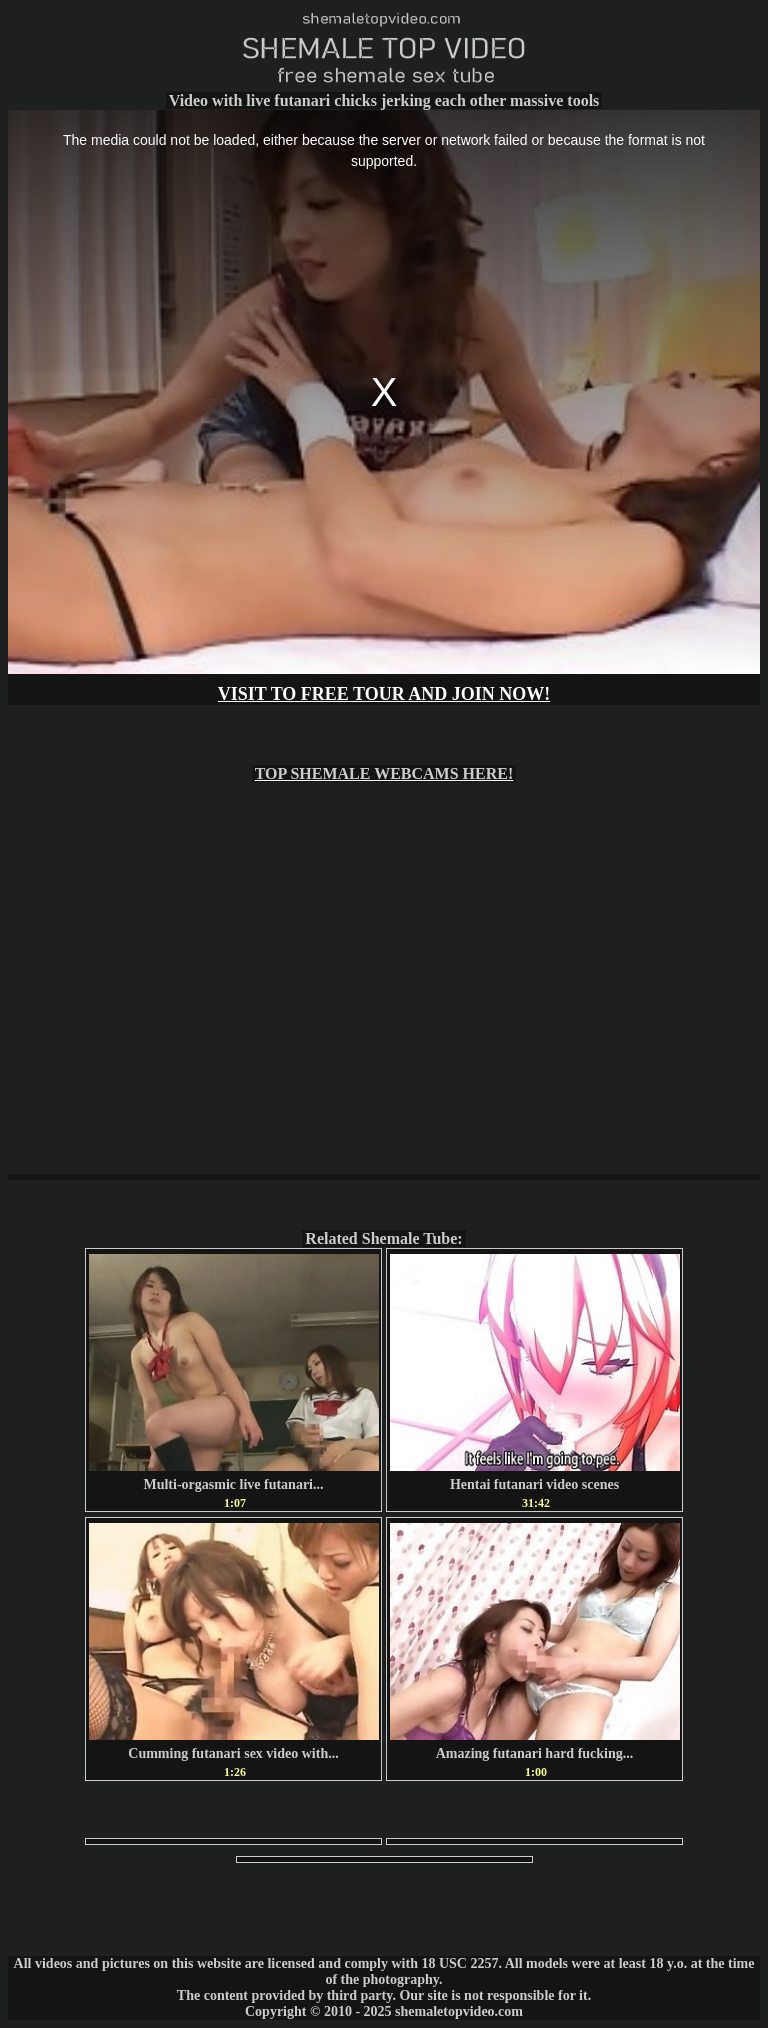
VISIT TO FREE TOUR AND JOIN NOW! (384, 694)
